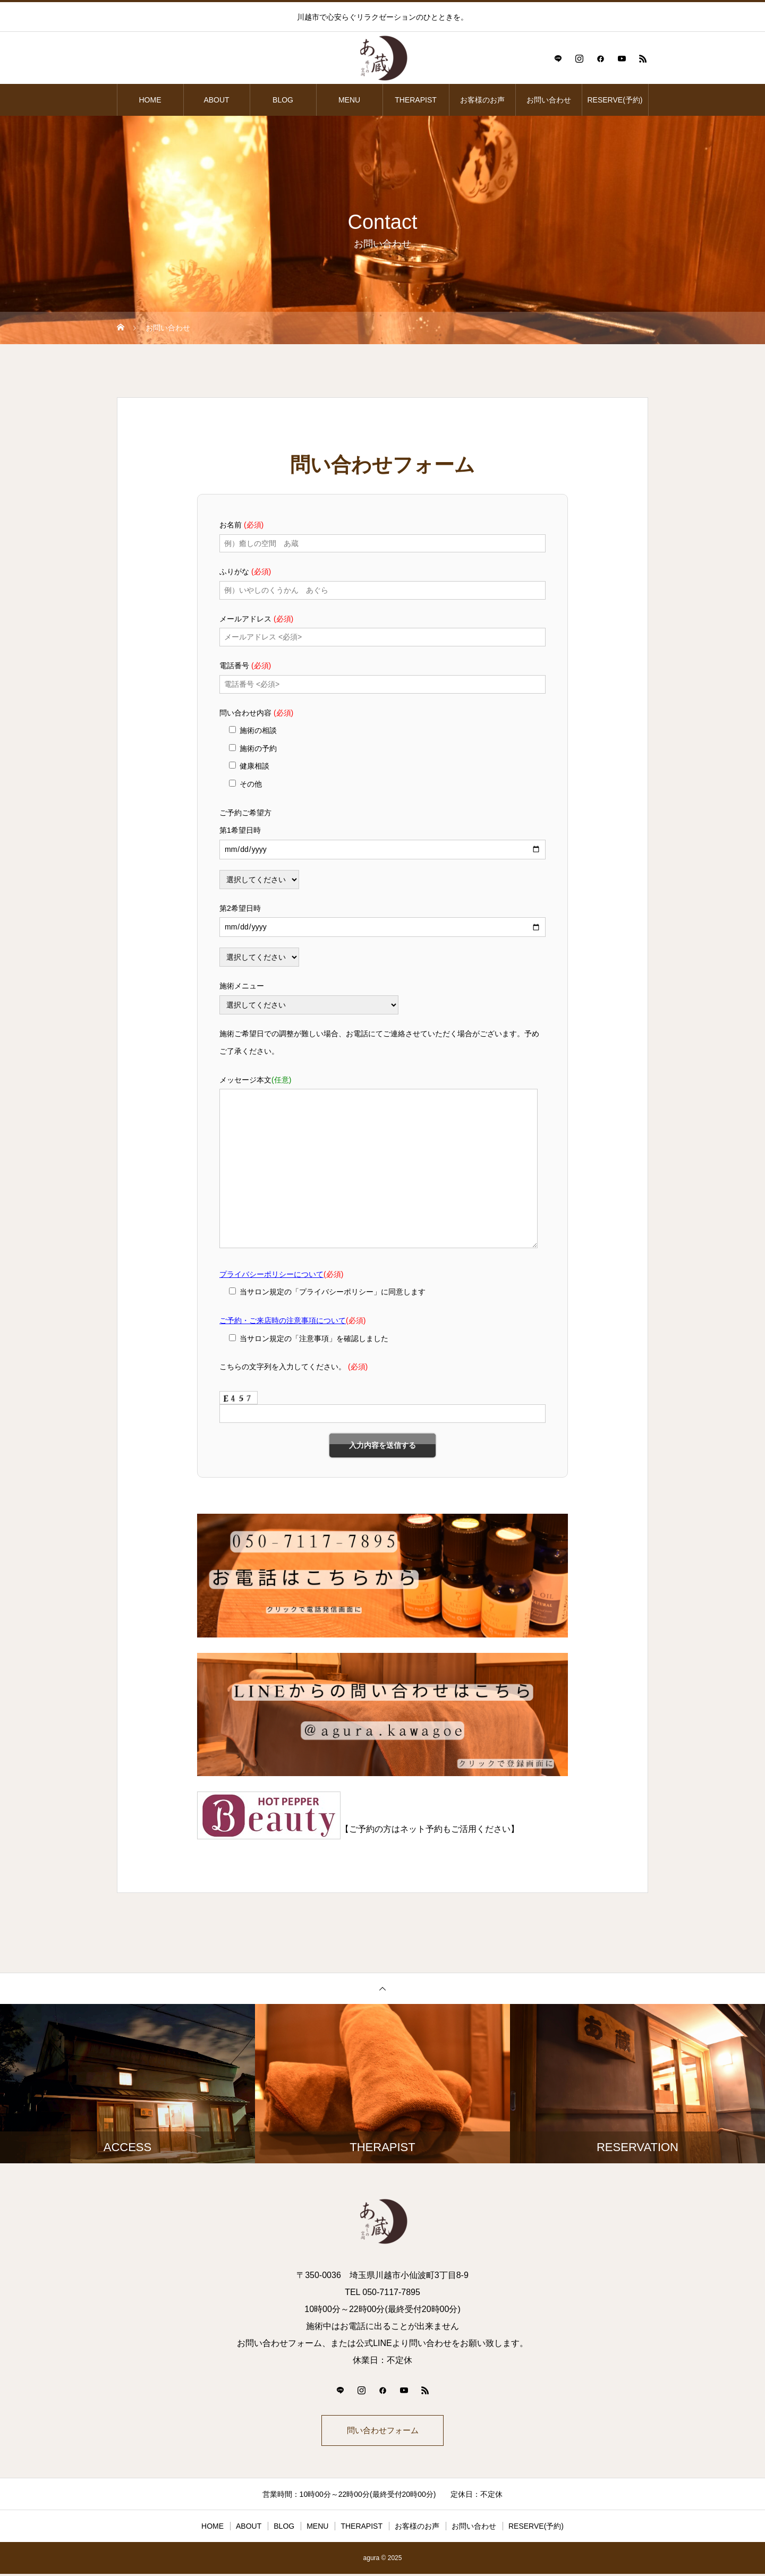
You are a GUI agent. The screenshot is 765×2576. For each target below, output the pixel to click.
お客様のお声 (482, 100)
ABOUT (216, 100)
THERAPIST (416, 100)
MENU (349, 100)
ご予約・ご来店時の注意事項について (282, 1320)
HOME (150, 100)
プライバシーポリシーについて (271, 1274)
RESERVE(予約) (615, 100)
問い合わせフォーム (382, 2431)
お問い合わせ (548, 100)
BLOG (283, 100)
